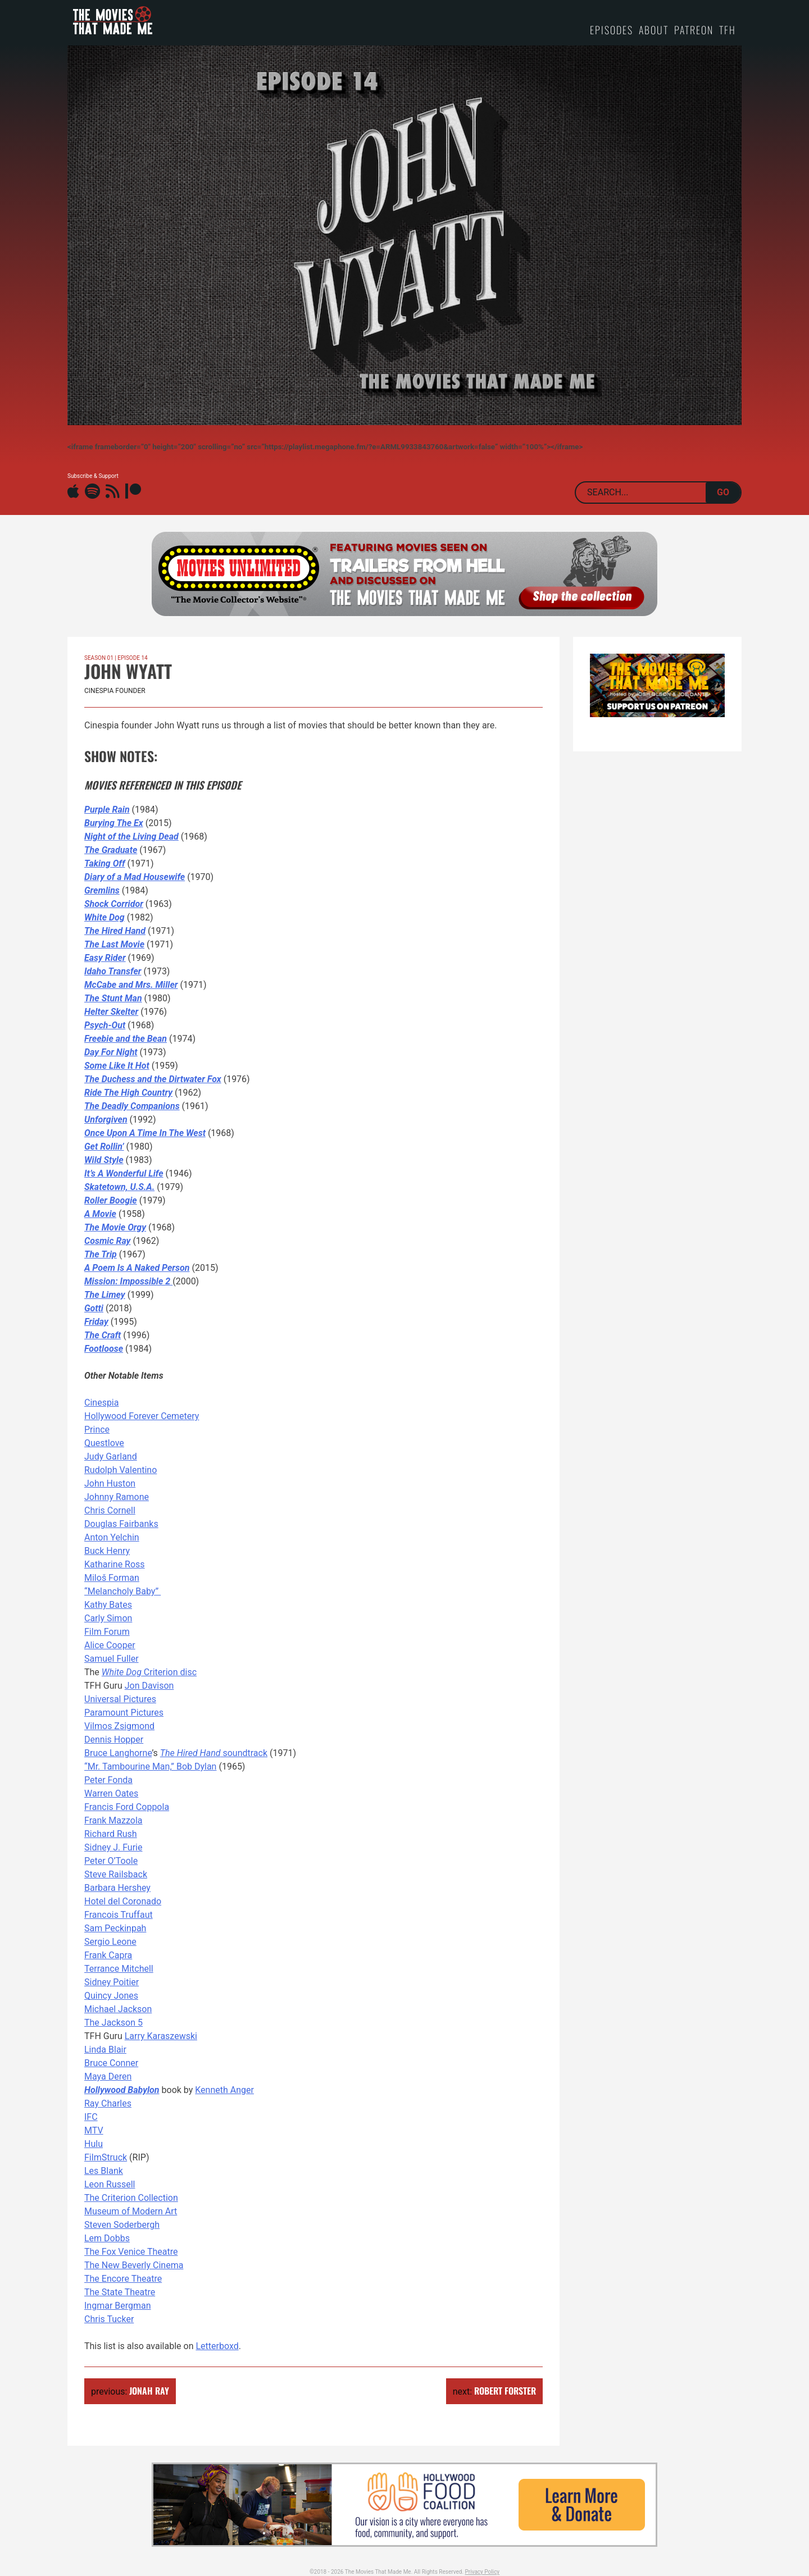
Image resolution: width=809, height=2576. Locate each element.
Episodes (611, 29)
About (654, 29)
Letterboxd (217, 2346)
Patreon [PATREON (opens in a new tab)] (693, 29)
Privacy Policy (482, 2572)
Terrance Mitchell (118, 1968)
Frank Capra (108, 1955)
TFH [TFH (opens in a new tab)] (727, 29)
